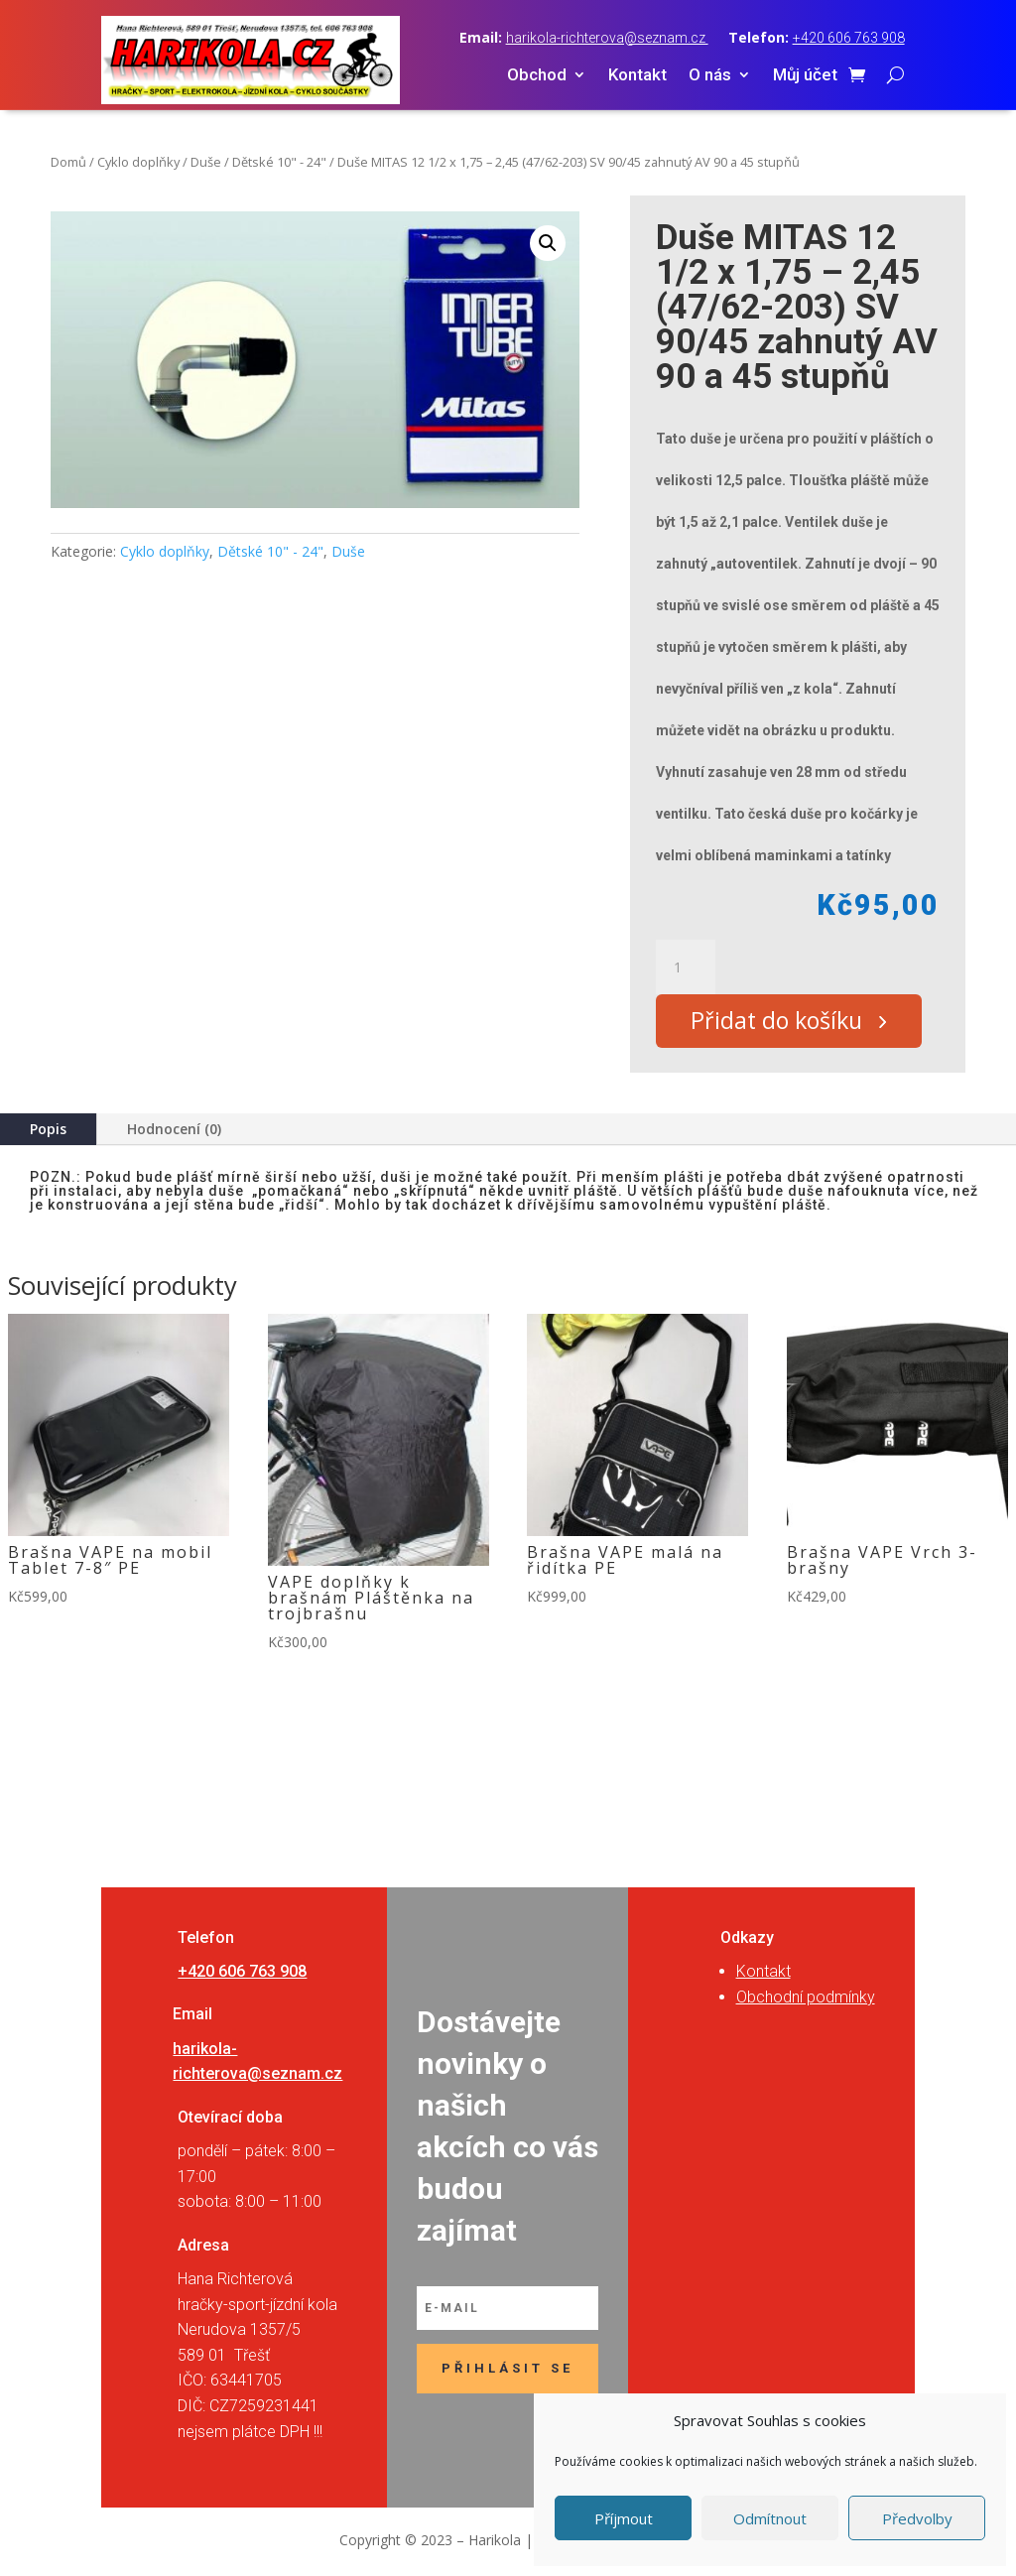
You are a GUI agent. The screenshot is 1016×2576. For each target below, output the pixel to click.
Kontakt (637, 75)
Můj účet (805, 75)
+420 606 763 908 (849, 38)
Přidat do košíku (782, 1023)
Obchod (537, 75)
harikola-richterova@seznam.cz (607, 38)
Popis (48, 1132)
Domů (68, 162)
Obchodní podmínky (805, 2001)
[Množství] (685, 967)
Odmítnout (770, 2518)
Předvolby (917, 2518)
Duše (205, 162)
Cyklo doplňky (138, 162)
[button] (548, 243)
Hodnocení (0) (174, 1132)
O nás (710, 75)
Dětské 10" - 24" (279, 162)
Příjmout (623, 2518)
